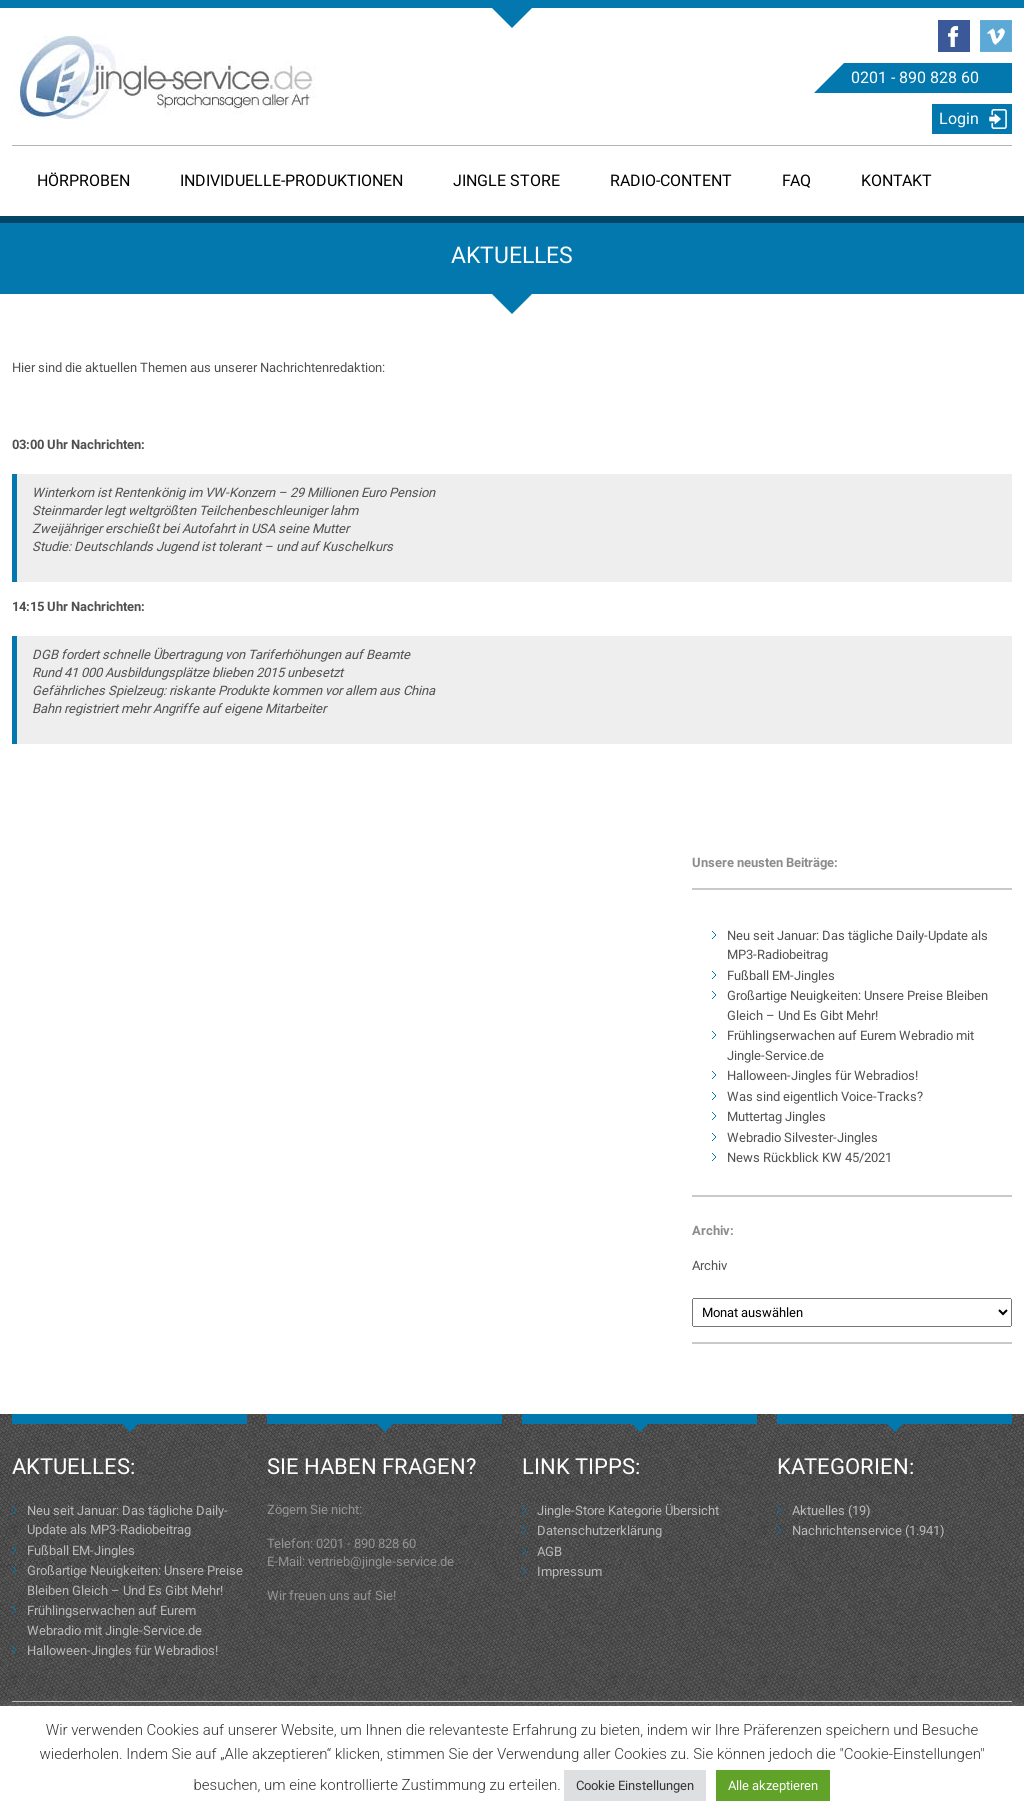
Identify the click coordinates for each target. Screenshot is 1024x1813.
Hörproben (83, 180)
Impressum (569, 1571)
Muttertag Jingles (776, 1116)
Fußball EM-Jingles (781, 975)
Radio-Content (671, 180)
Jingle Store (506, 180)
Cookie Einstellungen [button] (635, 1785)
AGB (549, 1551)
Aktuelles (818, 1510)
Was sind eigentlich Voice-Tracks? (825, 1096)
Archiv (709, 1265)
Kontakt (896, 180)
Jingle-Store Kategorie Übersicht (628, 1510)
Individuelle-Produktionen (291, 180)
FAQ (796, 180)
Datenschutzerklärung (599, 1530)
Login (959, 118)
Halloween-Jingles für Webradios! (822, 1075)
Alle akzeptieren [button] (773, 1785)
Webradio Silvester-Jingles (802, 1137)
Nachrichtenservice (847, 1530)
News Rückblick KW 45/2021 (809, 1157)
